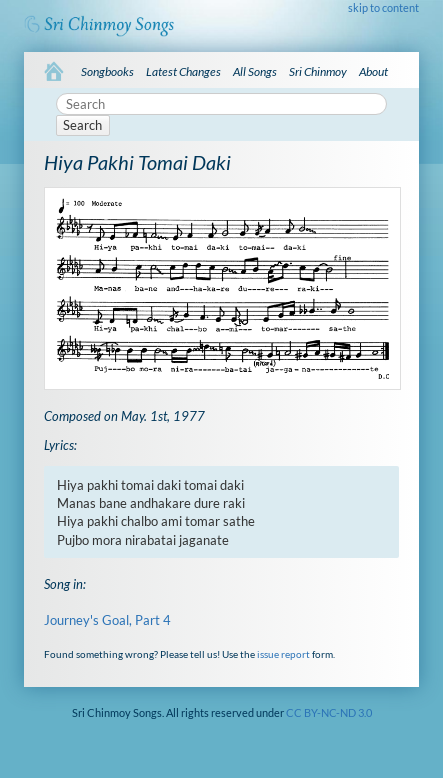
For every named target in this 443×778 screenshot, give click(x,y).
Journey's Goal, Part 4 (107, 620)
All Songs (255, 71)
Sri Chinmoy (318, 71)
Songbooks (107, 71)
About (373, 71)
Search (82, 125)
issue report (283, 654)
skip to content (383, 7)
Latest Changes (183, 71)
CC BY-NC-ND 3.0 (329, 712)
